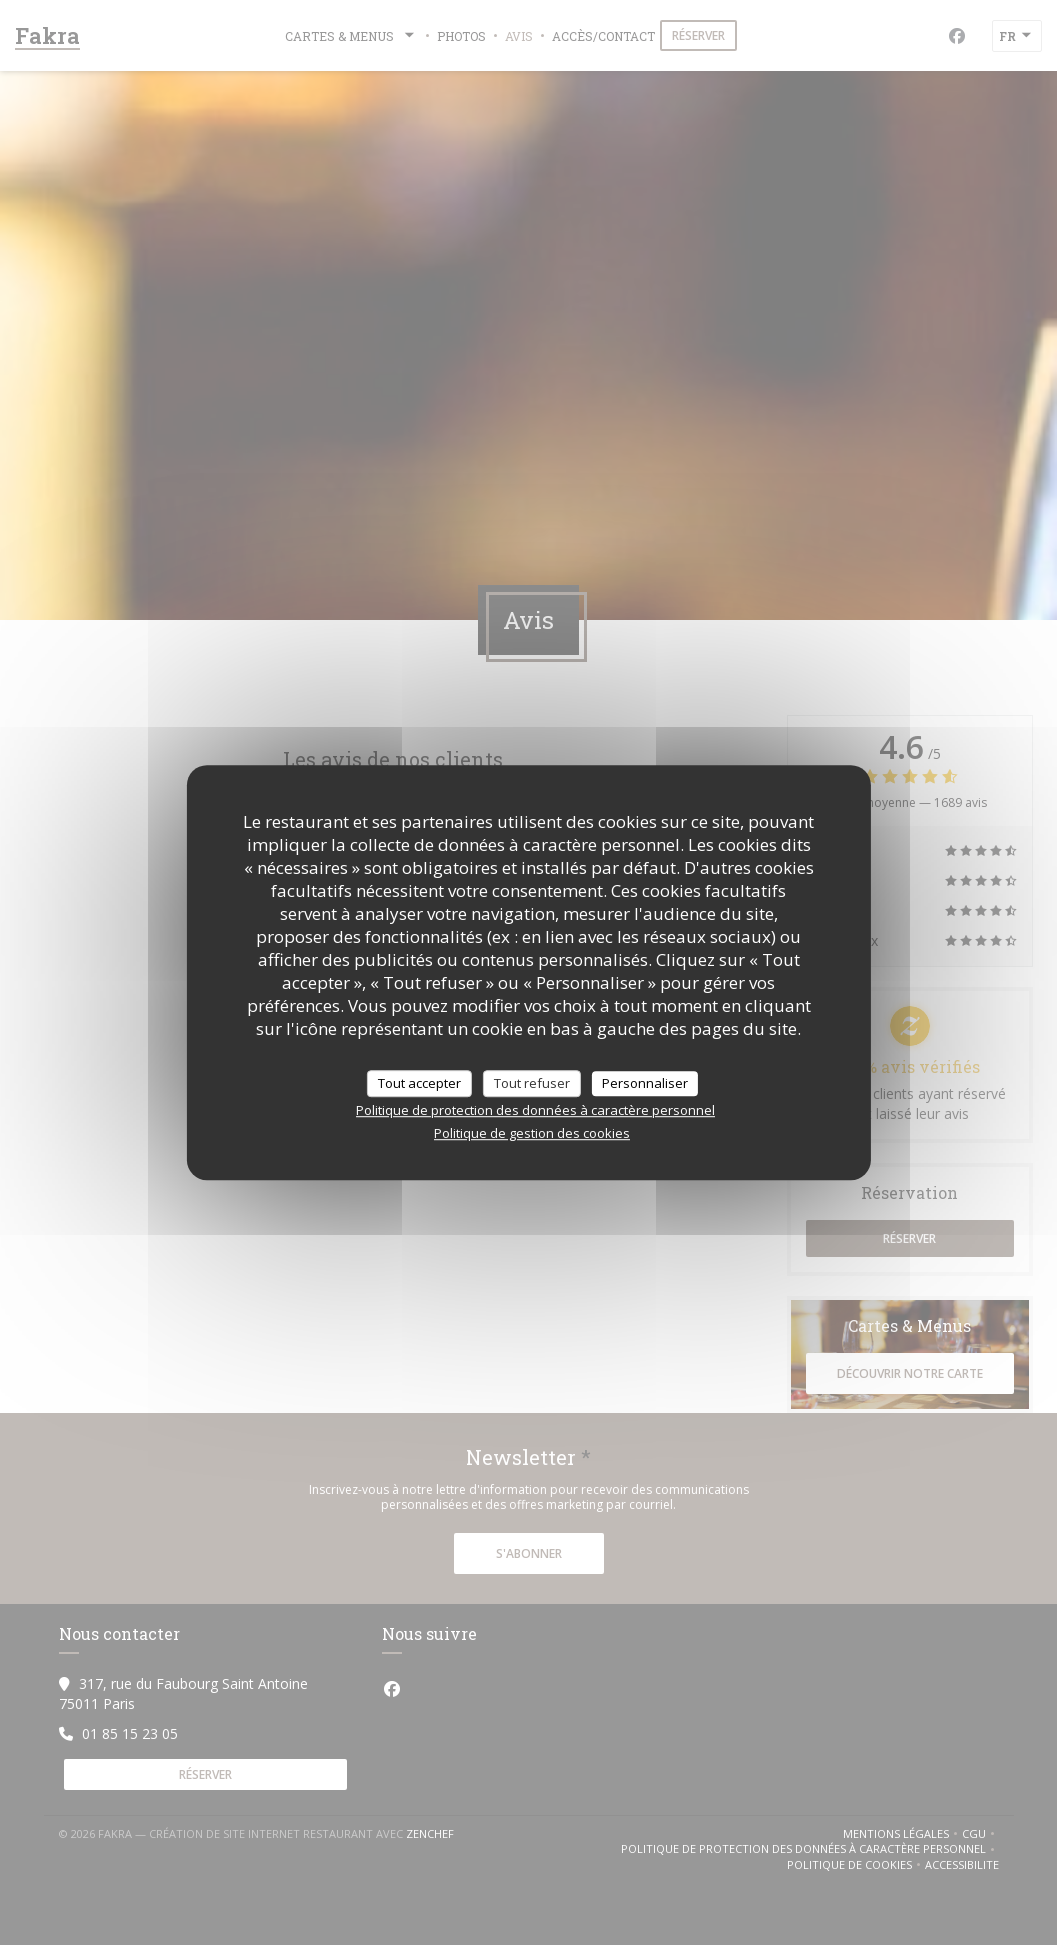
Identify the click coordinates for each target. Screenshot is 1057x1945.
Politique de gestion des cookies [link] (532, 1133)
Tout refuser (532, 1083)
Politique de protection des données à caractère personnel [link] (535, 1110)
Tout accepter (419, 1083)
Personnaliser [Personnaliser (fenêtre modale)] (645, 1083)
